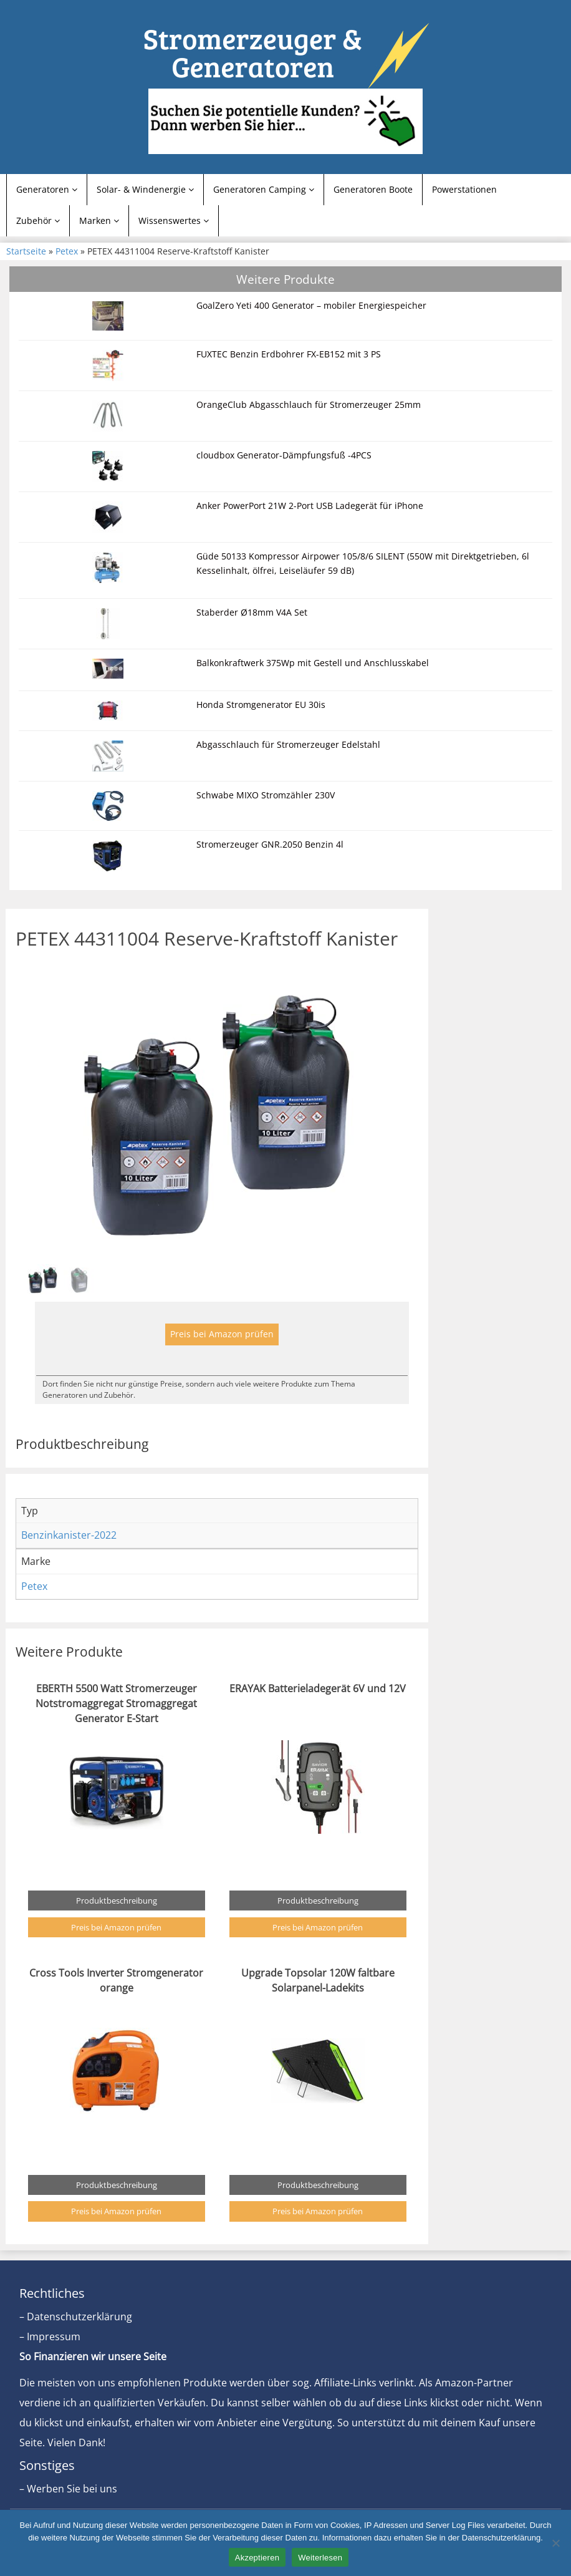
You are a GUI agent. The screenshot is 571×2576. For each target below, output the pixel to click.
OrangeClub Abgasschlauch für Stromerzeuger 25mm (308, 404)
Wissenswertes (173, 220)
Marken (99, 220)
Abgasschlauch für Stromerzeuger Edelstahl (288, 744)
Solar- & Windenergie (145, 189)
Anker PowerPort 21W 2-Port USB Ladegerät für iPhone (309, 505)
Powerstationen (464, 189)
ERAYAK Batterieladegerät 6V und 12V (317, 1688)
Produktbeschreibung (116, 1900)
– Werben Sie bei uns (68, 2489)
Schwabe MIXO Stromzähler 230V (265, 795)
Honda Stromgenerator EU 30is (260, 704)
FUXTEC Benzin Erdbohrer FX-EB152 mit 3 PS (288, 354)
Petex (66, 251)
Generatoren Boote (373, 189)
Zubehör (38, 220)
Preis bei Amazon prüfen (222, 1334)
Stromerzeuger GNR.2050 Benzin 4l (269, 844)
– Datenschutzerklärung (75, 2316)
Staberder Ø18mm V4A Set (251, 612)
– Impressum (49, 2336)
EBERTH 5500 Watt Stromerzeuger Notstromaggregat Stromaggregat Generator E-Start (116, 1703)
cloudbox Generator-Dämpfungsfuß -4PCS (284, 455)
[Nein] (555, 2543)
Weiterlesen (320, 2557)
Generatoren (46, 189)
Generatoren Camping (263, 189)
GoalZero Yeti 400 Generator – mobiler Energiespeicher (311, 305)
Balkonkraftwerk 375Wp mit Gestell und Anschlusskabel (312, 663)
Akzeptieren (257, 2557)
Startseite (26, 251)
